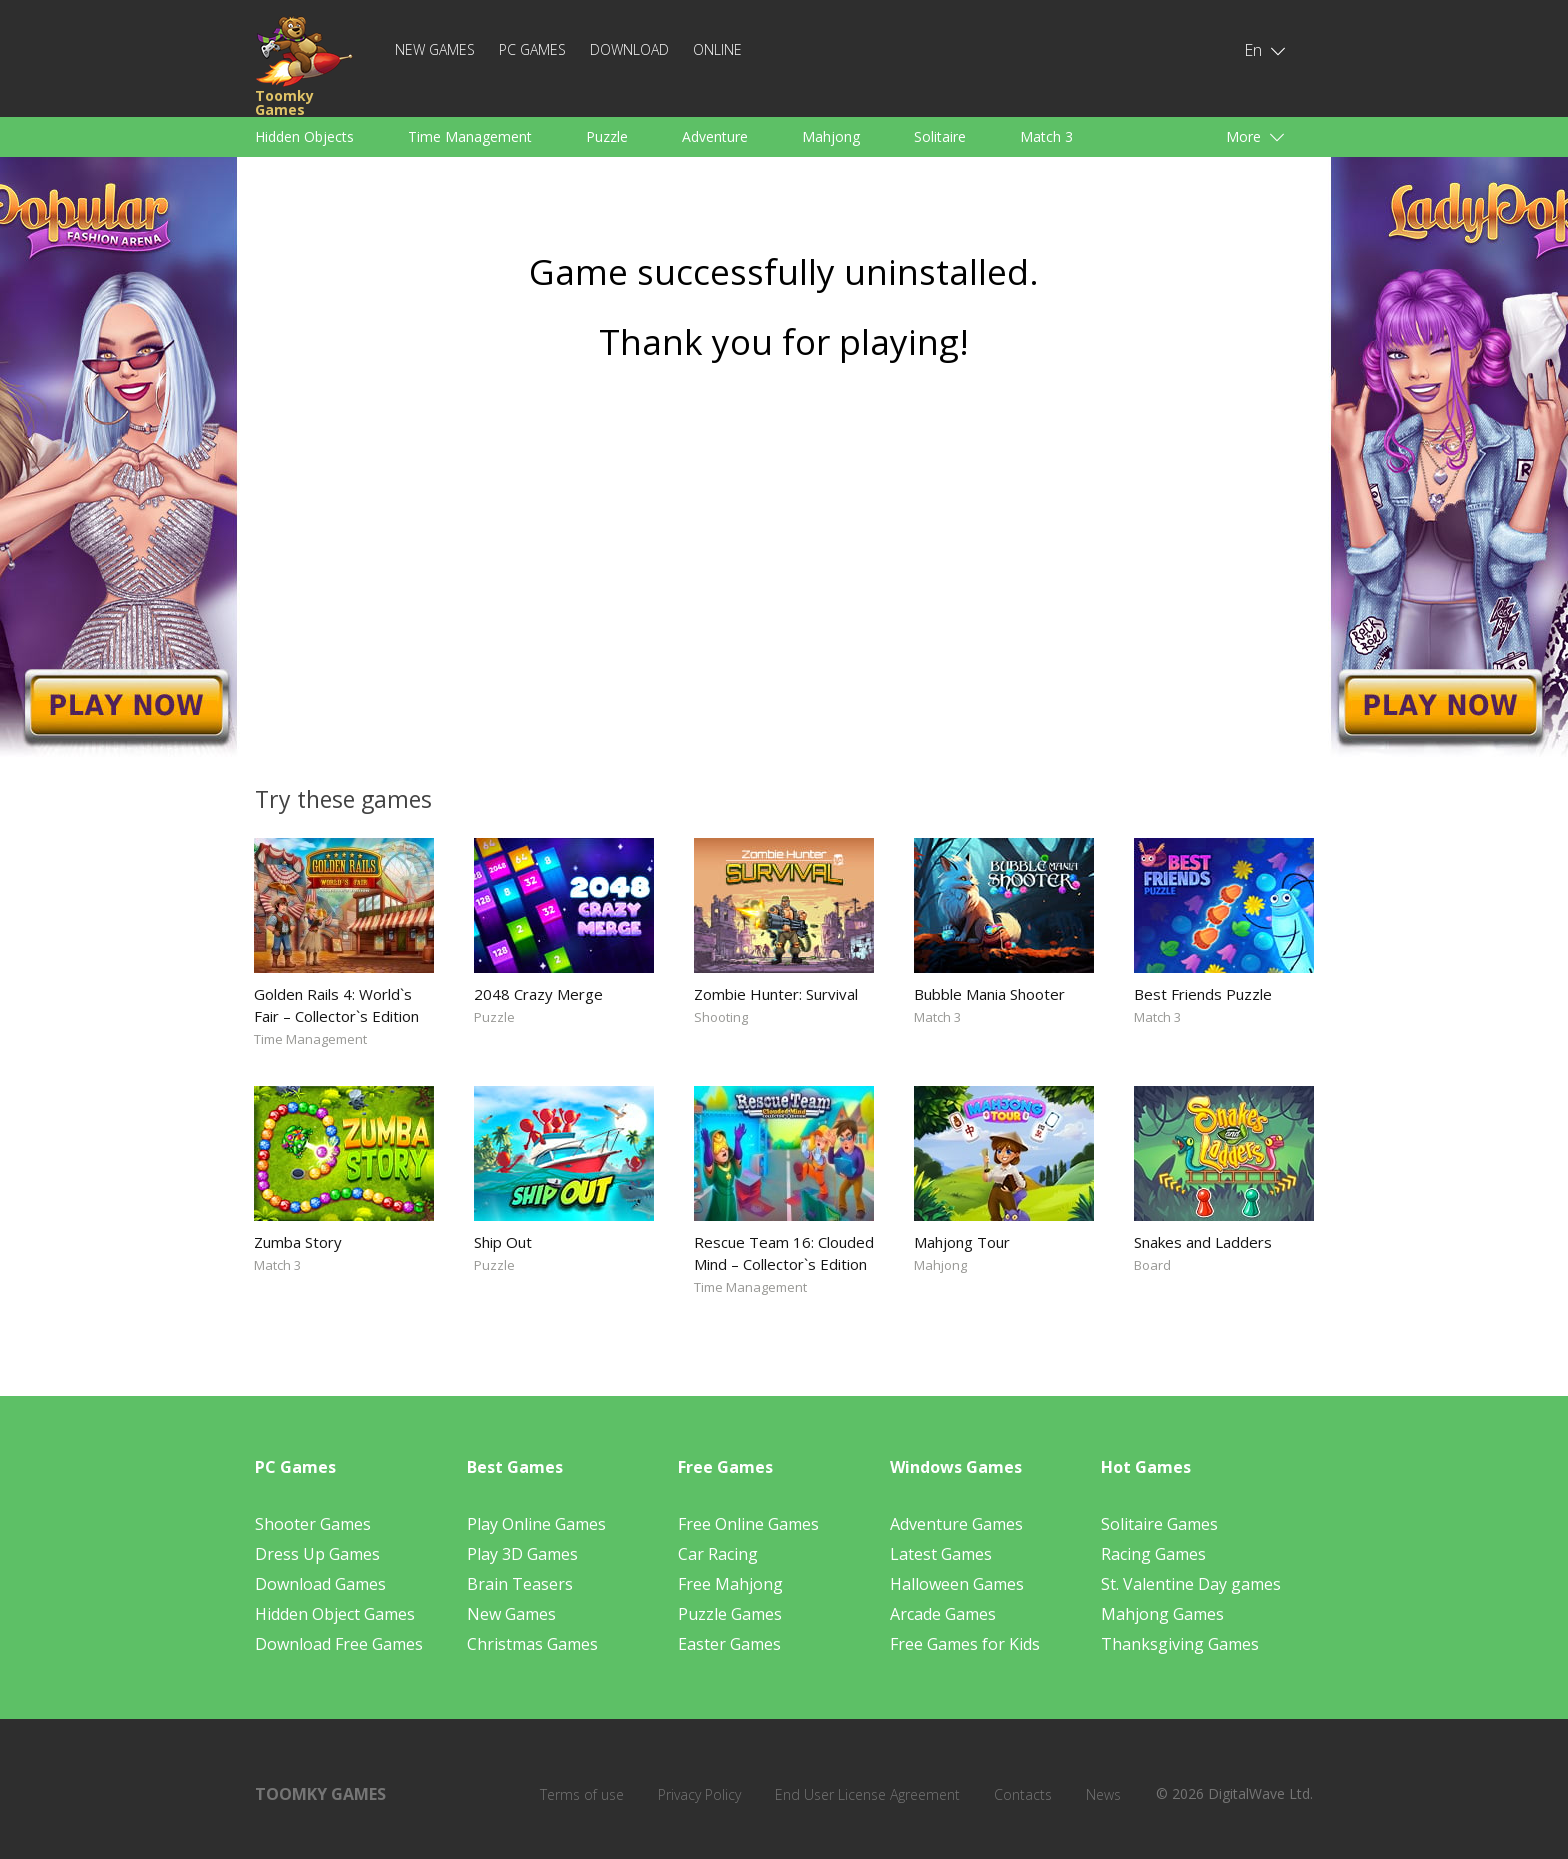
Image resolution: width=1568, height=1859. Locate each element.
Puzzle (607, 136)
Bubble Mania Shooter (989, 994)
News (1103, 1794)
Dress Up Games (317, 1554)
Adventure (715, 136)
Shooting (721, 1017)
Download (629, 49)
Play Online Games (536, 1524)
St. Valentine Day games (1191, 1584)
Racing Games (1153, 1554)
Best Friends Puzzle (1203, 994)
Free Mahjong (730, 1584)
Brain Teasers (520, 1584)
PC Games (532, 49)
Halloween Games (957, 1584)
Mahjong (831, 136)
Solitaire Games (1159, 1524)
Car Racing (718, 1554)
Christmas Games (532, 1644)
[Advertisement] (784, 567)
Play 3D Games (522, 1554)
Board (1152, 1265)
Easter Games (729, 1644)
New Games (435, 49)
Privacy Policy (699, 1794)
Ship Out (503, 1242)
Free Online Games (748, 1524)
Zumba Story (298, 1242)
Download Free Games (339, 1644)
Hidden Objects (304, 136)
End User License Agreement (867, 1794)
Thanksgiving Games (1180, 1644)
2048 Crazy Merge (538, 994)
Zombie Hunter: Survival (776, 994)
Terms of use (582, 1794)
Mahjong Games (1162, 1614)
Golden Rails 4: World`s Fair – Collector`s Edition (336, 1005)
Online (717, 49)
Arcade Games (943, 1614)
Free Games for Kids (965, 1644)
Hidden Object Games (335, 1614)
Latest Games (941, 1554)
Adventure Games (956, 1524)
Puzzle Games (730, 1614)
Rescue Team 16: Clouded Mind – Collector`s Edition (784, 1253)
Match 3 (1046, 136)
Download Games (320, 1584)
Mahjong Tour (962, 1242)
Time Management (470, 136)
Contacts (1023, 1794)
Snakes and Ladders (1203, 1242)
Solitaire (940, 136)
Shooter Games (313, 1524)
